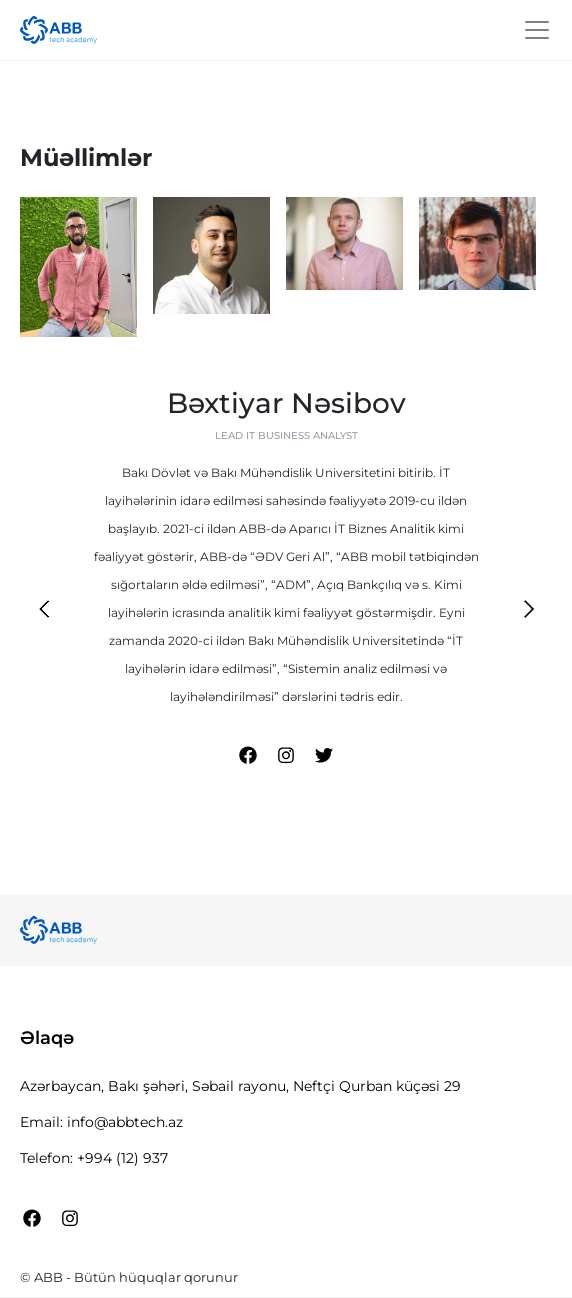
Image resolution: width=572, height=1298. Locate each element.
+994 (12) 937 (122, 1158)
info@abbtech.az (125, 1122)
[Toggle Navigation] (537, 30)
